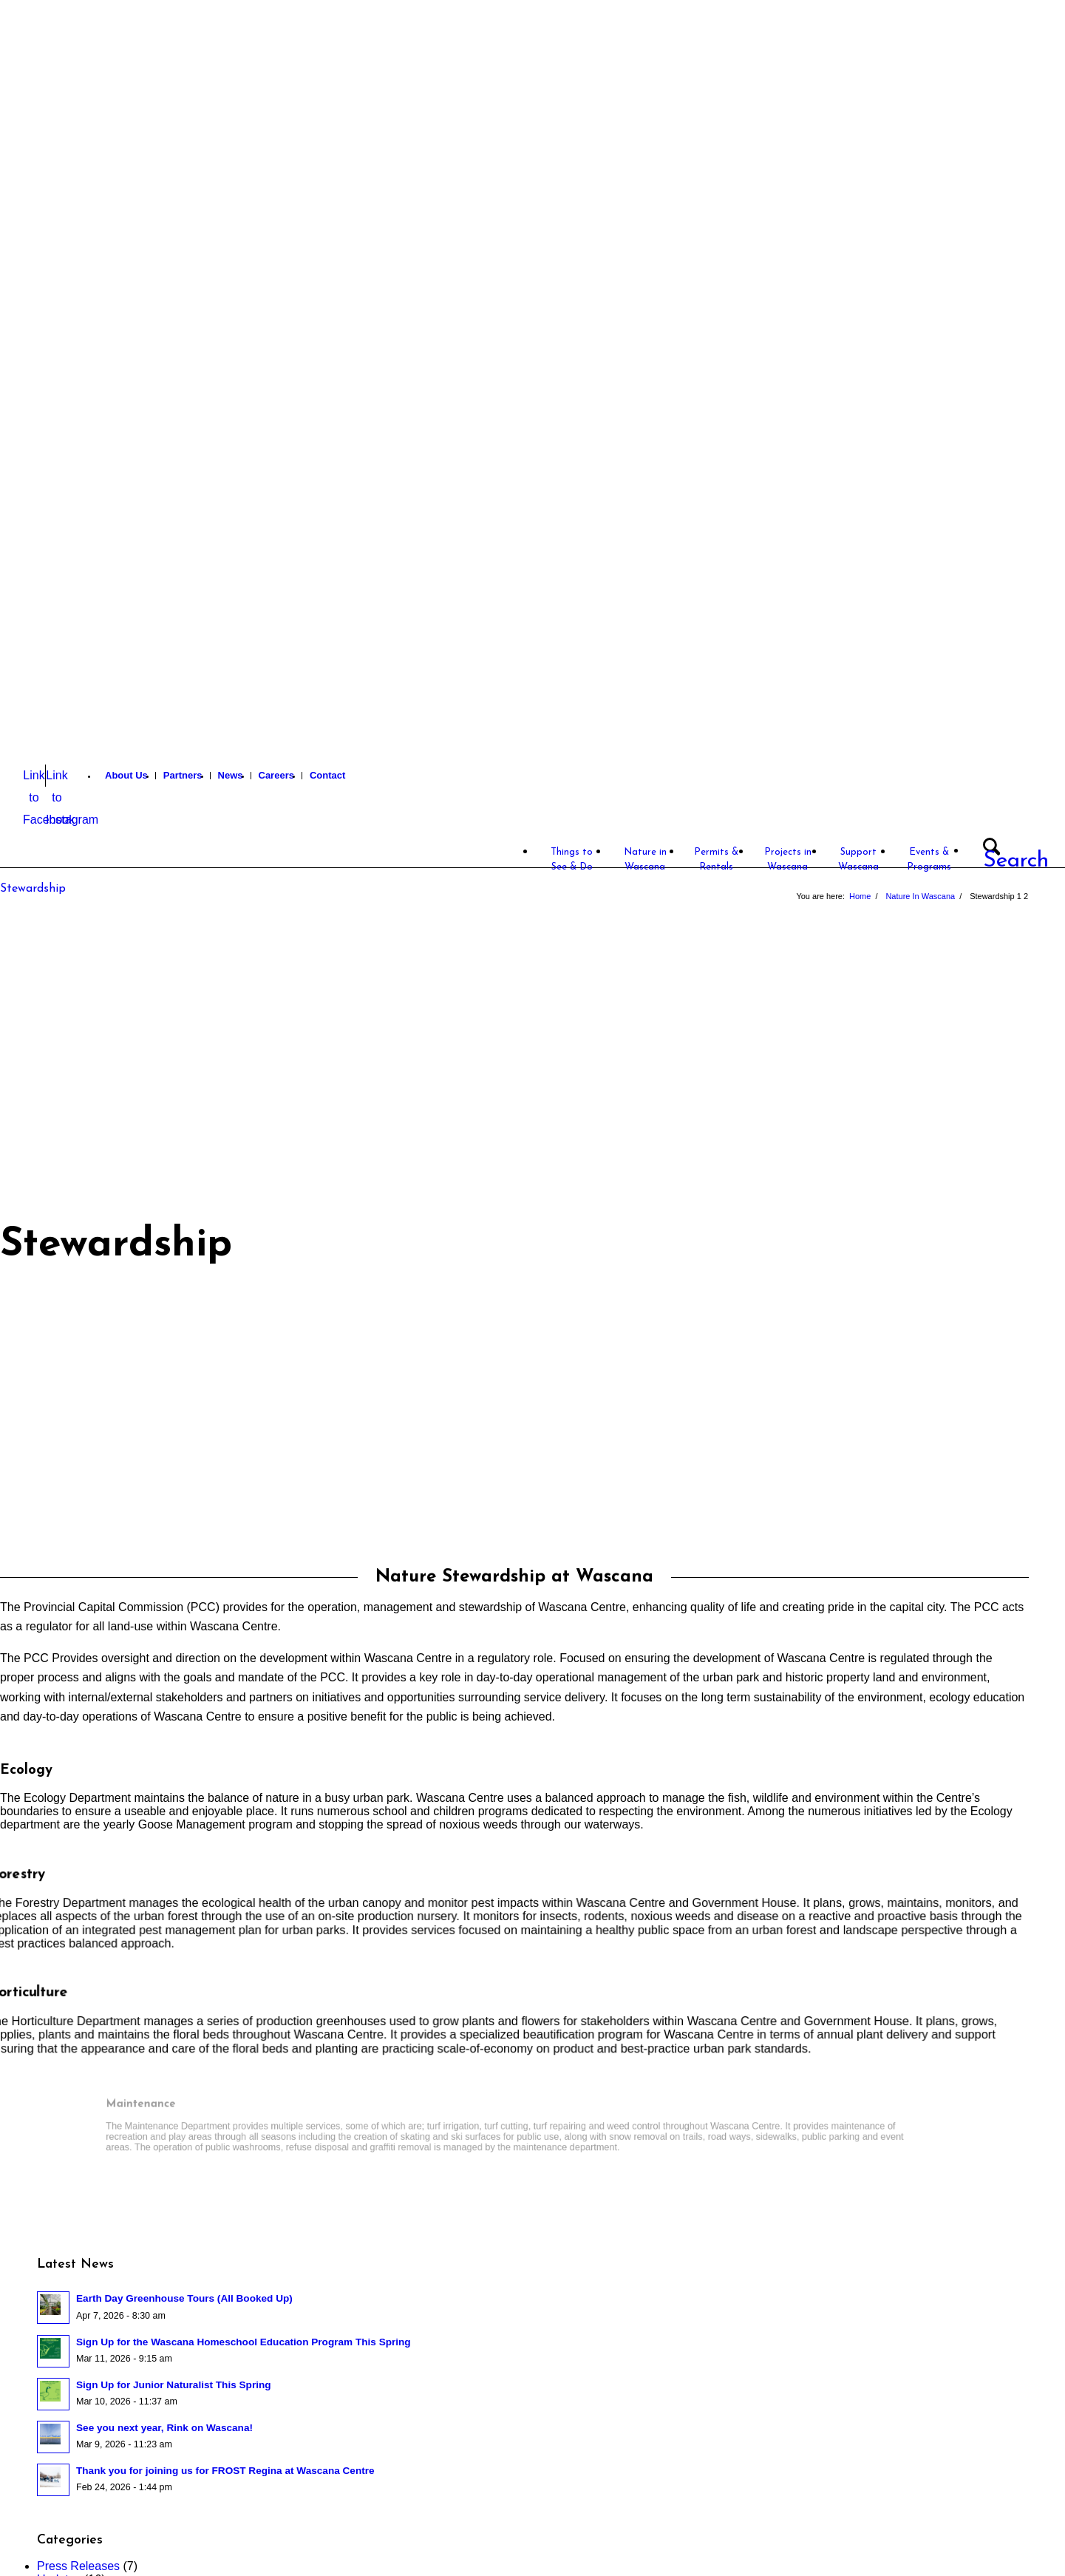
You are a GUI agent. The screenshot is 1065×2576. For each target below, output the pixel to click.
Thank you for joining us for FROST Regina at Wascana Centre (225, 2470)
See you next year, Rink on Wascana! (164, 2427)
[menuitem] (127, 775)
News (230, 775)
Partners (183, 775)
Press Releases (78, 2566)
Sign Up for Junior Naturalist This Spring (173, 2384)
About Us (126, 775)
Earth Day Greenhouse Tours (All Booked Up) (184, 2298)
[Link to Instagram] (57, 776)
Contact (327, 775)
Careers (276, 775)
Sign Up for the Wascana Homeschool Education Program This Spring (243, 2342)
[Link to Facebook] (34, 776)
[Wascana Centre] (102, 826)
